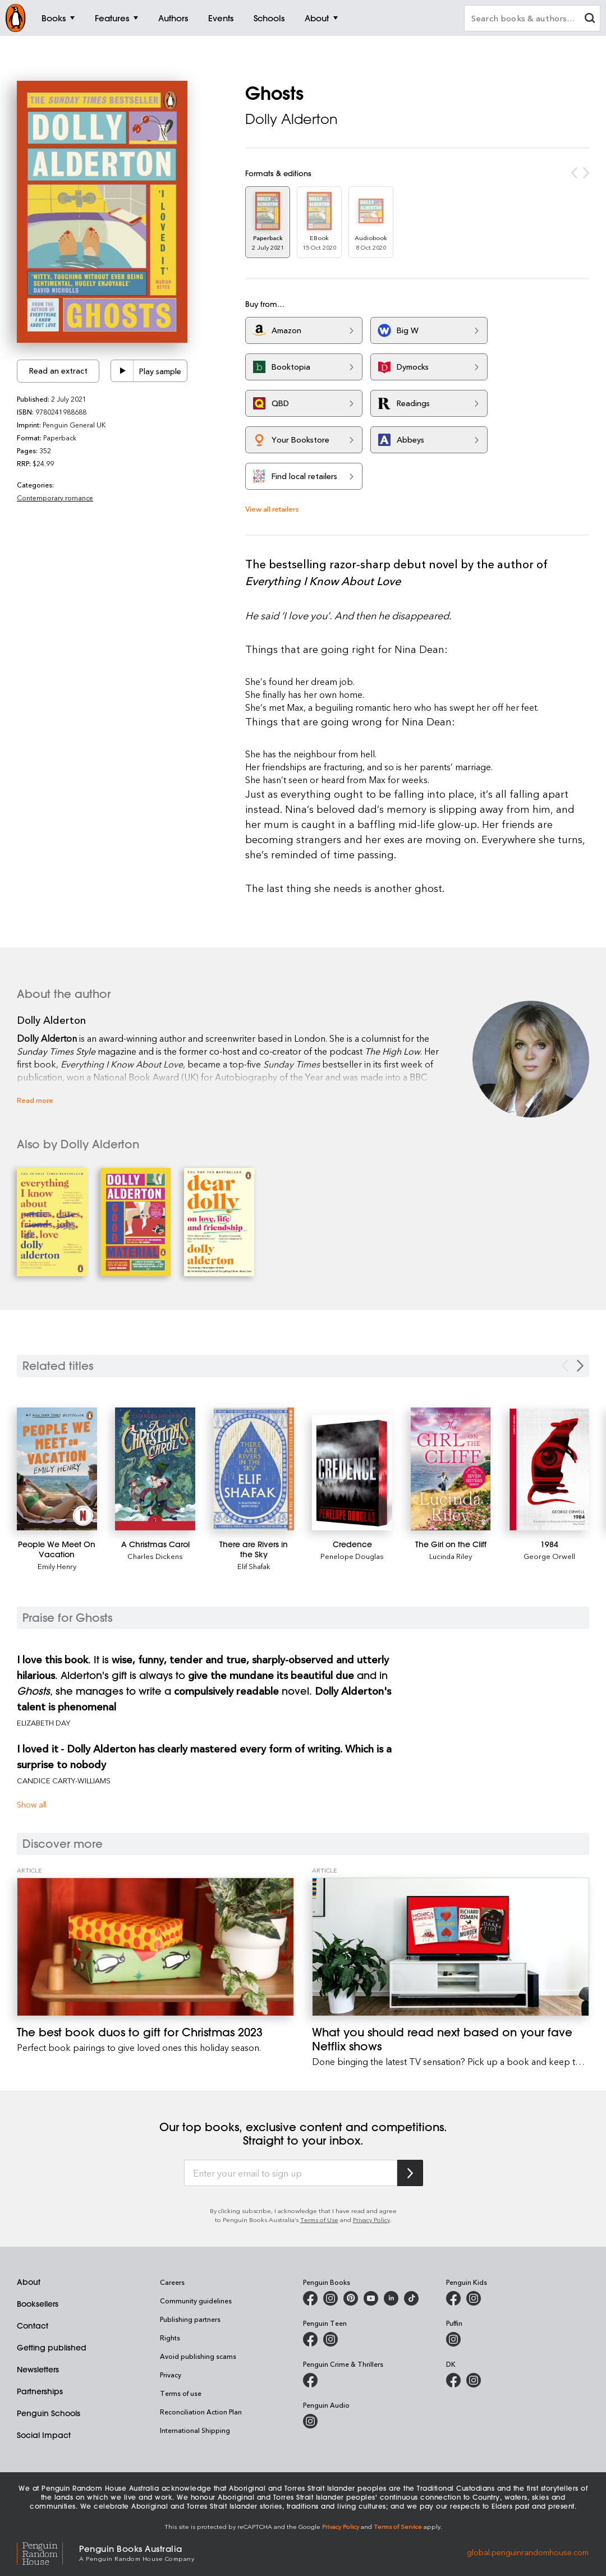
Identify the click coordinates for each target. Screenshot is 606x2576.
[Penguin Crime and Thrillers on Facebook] (310, 2380)
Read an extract (58, 370)
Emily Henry (57, 1566)
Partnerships (40, 2391)
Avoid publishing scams (198, 2356)
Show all (32, 1804)
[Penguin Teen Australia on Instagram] (330, 2339)
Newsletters (38, 2370)
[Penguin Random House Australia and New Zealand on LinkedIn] (391, 2298)
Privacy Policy (371, 2219)
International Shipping (195, 2430)
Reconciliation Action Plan (201, 2412)
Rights (170, 2338)
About (28, 2282)
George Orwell (549, 1556)
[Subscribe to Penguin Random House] (410, 2173)
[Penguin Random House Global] (48, 2552)
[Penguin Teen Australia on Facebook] (310, 2339)
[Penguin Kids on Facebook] (453, 2298)
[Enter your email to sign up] (290, 2173)
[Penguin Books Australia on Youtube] (371, 2298)
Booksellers (37, 2304)
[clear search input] (590, 19)
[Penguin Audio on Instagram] (310, 2421)
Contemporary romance (55, 498)
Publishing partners (190, 2319)
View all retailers (272, 508)
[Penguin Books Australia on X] (350, 2298)
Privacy (170, 2375)
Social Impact (44, 2435)
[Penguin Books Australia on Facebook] (310, 2298)
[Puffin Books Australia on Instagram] (453, 2339)
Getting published (51, 2348)
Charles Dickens (155, 1556)
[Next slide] (580, 1366)
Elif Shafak (253, 1566)
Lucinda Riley (450, 1556)
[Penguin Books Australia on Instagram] (330, 2298)
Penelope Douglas (352, 1556)
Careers (172, 2282)
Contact (32, 2326)
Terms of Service (398, 2526)
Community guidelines (196, 2301)
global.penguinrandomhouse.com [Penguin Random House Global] (528, 2552)
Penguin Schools (48, 2413)
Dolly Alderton (291, 119)
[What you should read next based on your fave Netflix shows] (451, 1947)
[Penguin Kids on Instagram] (473, 2298)
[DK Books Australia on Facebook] (453, 2380)
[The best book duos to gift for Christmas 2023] (155, 1947)
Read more (35, 1099)
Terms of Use (319, 2219)
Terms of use (180, 2393)
